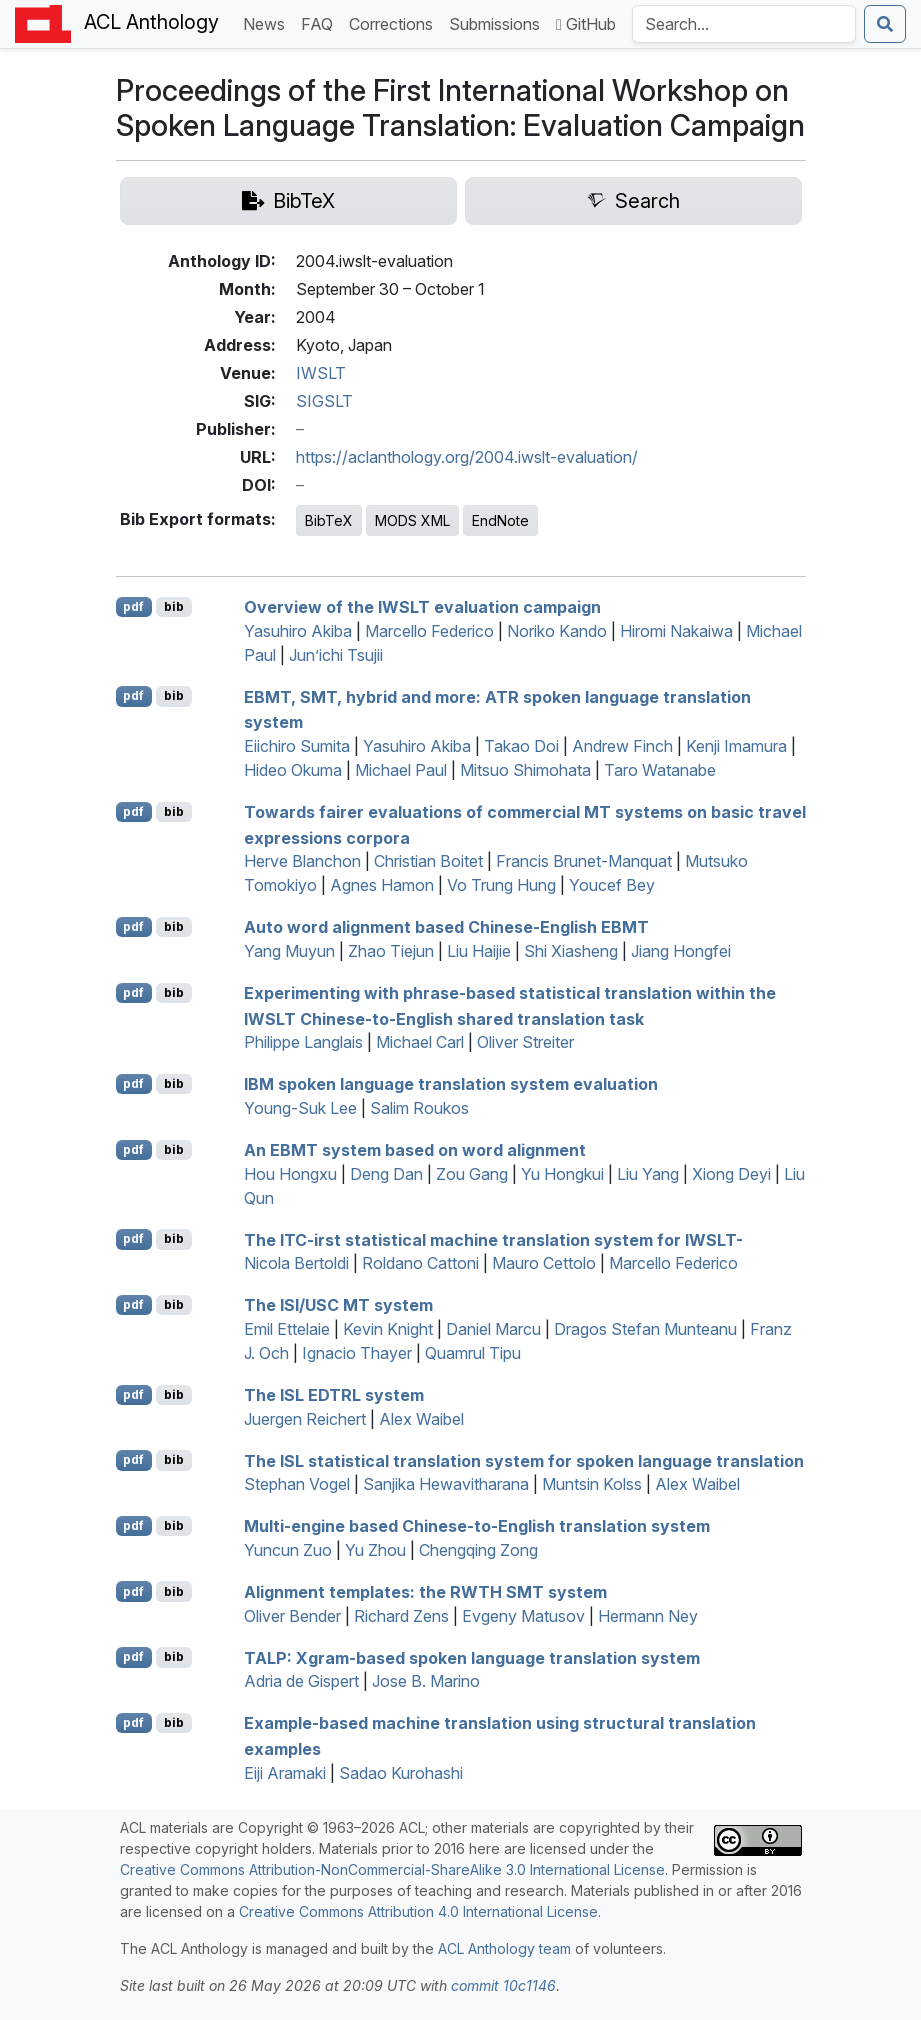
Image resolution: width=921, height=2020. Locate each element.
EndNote (500, 520)
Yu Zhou (375, 1550)
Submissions (498, 22)
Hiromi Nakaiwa (676, 631)
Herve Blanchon (302, 861)
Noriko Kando (557, 631)
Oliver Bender (292, 1616)
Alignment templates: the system (425, 1592)
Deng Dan (386, 1174)
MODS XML (412, 520)
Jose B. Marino (426, 1681)
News (268, 22)
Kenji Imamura (736, 746)
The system (334, 1395)
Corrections (395, 22)
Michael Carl (420, 1042)
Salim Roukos (419, 1108)
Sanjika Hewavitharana (446, 1484)
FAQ (321, 22)
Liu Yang (648, 1174)
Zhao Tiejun (391, 951)
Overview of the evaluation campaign (422, 607)
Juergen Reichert (305, 1419)
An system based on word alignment (415, 1150)
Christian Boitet (428, 861)
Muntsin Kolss (592, 1484)
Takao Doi (521, 746)
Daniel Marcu (493, 1329)
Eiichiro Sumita (297, 746)
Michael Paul (401, 770)
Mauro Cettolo (544, 1263)
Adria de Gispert (301, 1681)
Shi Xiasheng (571, 951)
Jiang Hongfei (681, 951)
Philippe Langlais (303, 1042)
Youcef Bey (612, 885)
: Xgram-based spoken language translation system (472, 1657)
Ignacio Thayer (357, 1353)
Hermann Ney (648, 1616)
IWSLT (321, 373)
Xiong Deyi (731, 1174)
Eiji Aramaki (285, 1773)
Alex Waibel (421, 1419)
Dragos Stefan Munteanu (645, 1329)
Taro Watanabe (660, 770)
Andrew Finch (622, 746)
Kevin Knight (388, 1329)
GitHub (586, 24)
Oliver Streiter (525, 1042)
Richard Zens (401, 1616)
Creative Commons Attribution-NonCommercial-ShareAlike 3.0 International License (392, 1869)
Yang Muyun (289, 951)
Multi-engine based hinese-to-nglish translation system (477, 1526)
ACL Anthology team (504, 1948)
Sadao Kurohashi (401, 1773)
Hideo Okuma (293, 770)
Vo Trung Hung (501, 885)
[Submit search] (885, 24)
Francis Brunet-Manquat (584, 861)
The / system (338, 1305)
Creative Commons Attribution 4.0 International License (418, 1911)
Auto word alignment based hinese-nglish (446, 927)
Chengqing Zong (478, 1550)
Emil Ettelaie (287, 1329)
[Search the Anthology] (744, 24)
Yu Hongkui (562, 1174)
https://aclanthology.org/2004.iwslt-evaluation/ (467, 457)
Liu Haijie (479, 951)
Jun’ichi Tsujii (336, 655)
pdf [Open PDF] (133, 606)
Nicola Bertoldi (296, 1263)
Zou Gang (472, 1174)
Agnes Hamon (382, 885)
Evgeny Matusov (523, 1616)
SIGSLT (324, 401)
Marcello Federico (429, 631)
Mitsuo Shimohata (525, 770)
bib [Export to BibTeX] (174, 606)
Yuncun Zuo (288, 1550)
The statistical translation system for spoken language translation (524, 1460)
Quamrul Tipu (473, 1353)
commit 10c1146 (503, 1985)
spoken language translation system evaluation (451, 1084)
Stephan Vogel (297, 1484)
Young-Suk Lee (300, 1108)
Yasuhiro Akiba (298, 631)
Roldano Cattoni (420, 1263)
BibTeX (329, 520)
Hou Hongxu (290, 1174)
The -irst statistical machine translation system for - (493, 1239)
